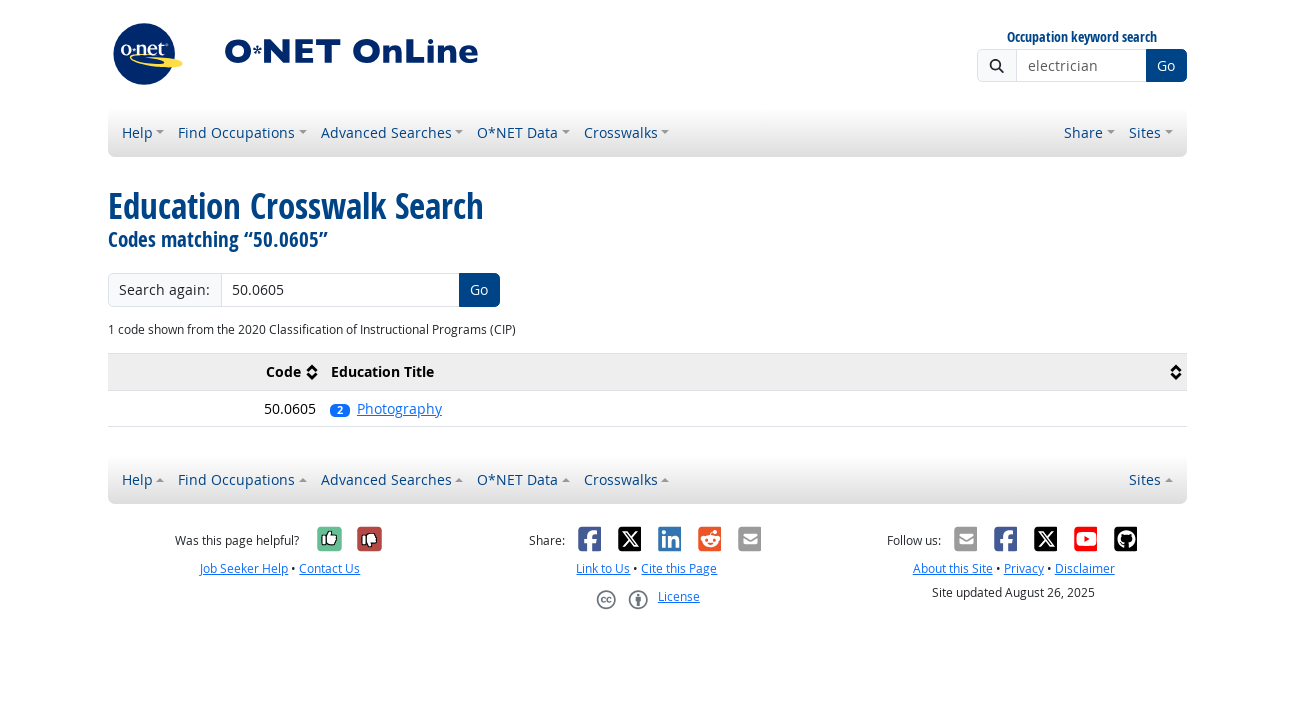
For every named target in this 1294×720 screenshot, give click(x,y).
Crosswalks (621, 132)
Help (137, 132)
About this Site (953, 568)
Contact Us (329, 568)
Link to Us (603, 568)
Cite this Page (679, 568)
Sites (1145, 132)
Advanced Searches (386, 132)
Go (1166, 65)
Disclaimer (1085, 568)
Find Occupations (236, 132)
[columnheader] (216, 372)
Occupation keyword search (1082, 37)
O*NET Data (517, 132)
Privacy (1024, 568)
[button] (754, 408)
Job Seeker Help (244, 568)
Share (1083, 132)
